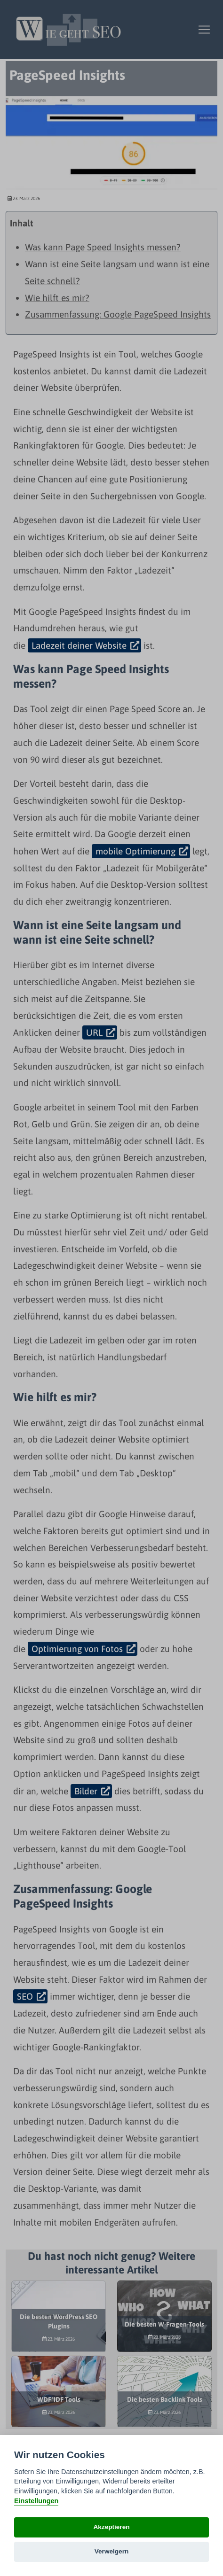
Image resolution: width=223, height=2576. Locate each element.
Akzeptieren (111, 2526)
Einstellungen (36, 2501)
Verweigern (112, 2551)
